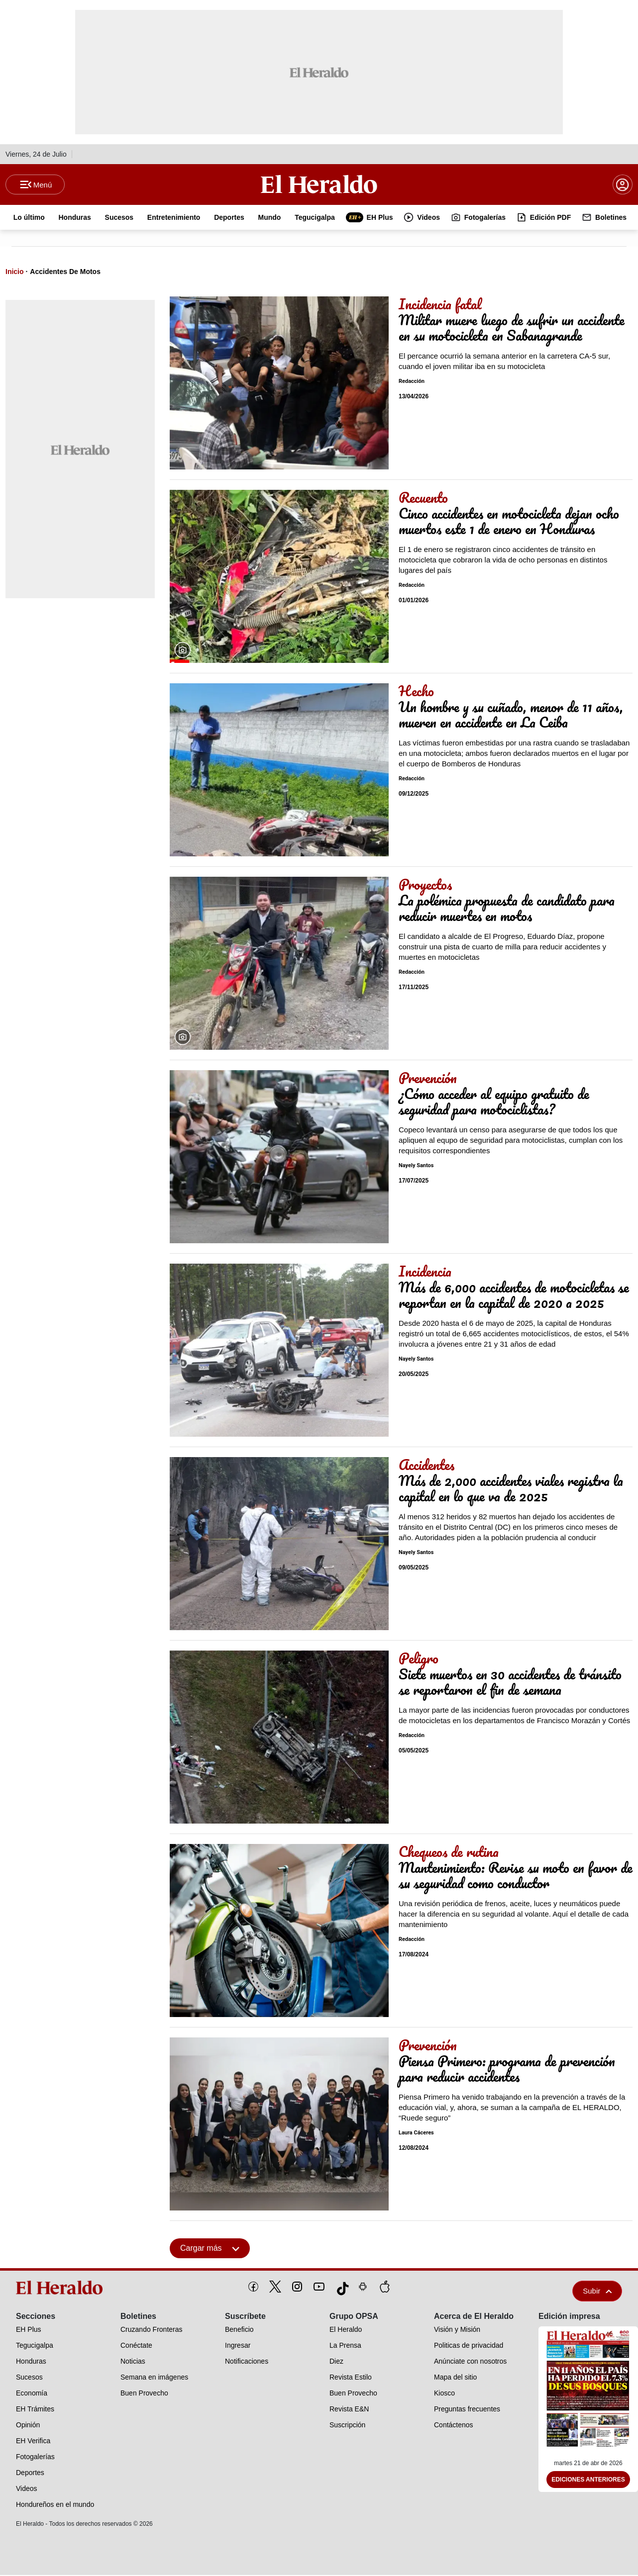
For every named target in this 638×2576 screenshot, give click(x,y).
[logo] (61, 2289)
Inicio (14, 272)
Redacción (412, 382)
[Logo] (319, 184)
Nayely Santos (416, 1166)
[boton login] (623, 185)
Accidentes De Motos (65, 272)
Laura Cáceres (416, 2133)
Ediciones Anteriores (588, 2480)
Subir (597, 2292)
